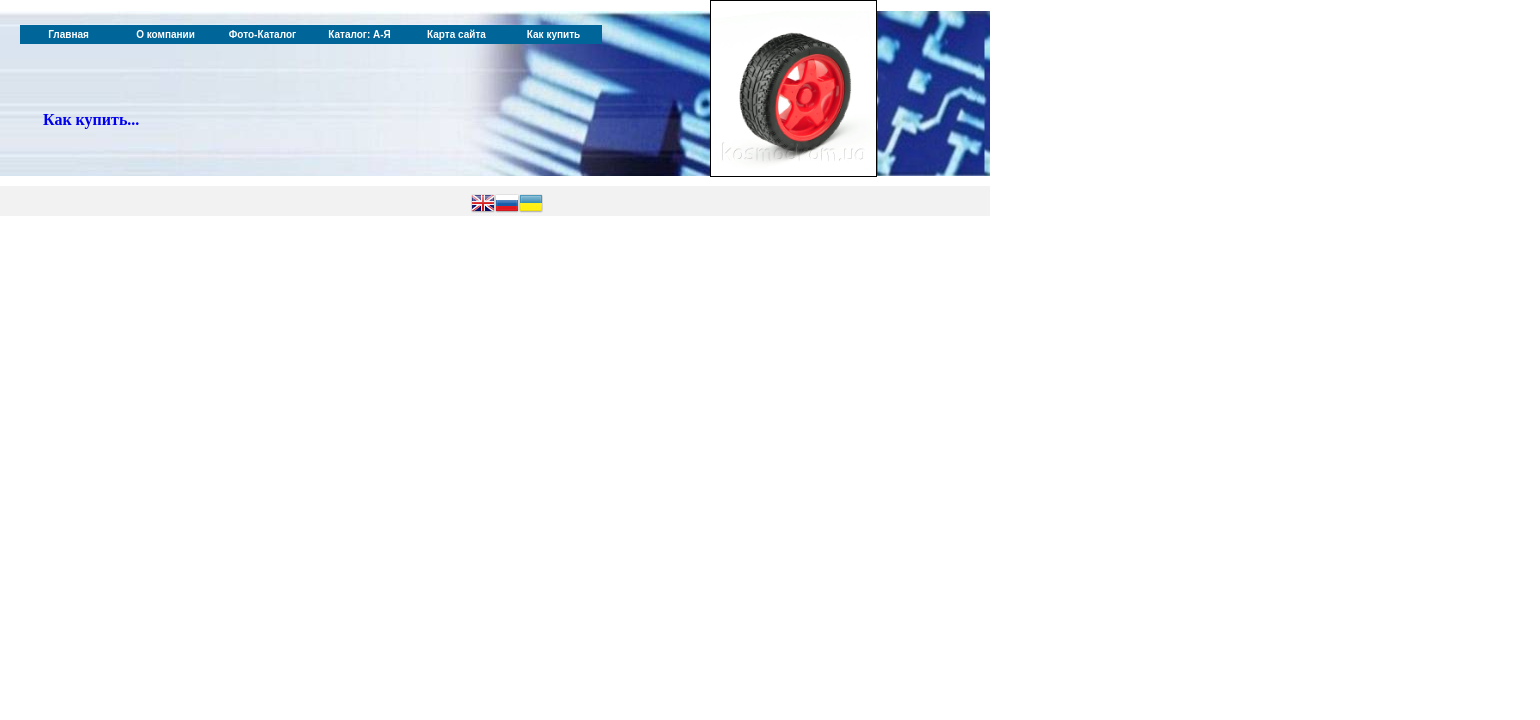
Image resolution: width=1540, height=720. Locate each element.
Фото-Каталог (262, 34)
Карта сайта (456, 34)
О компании (165, 34)
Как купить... (91, 119)
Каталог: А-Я (359, 34)
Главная (68, 34)
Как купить (553, 34)
